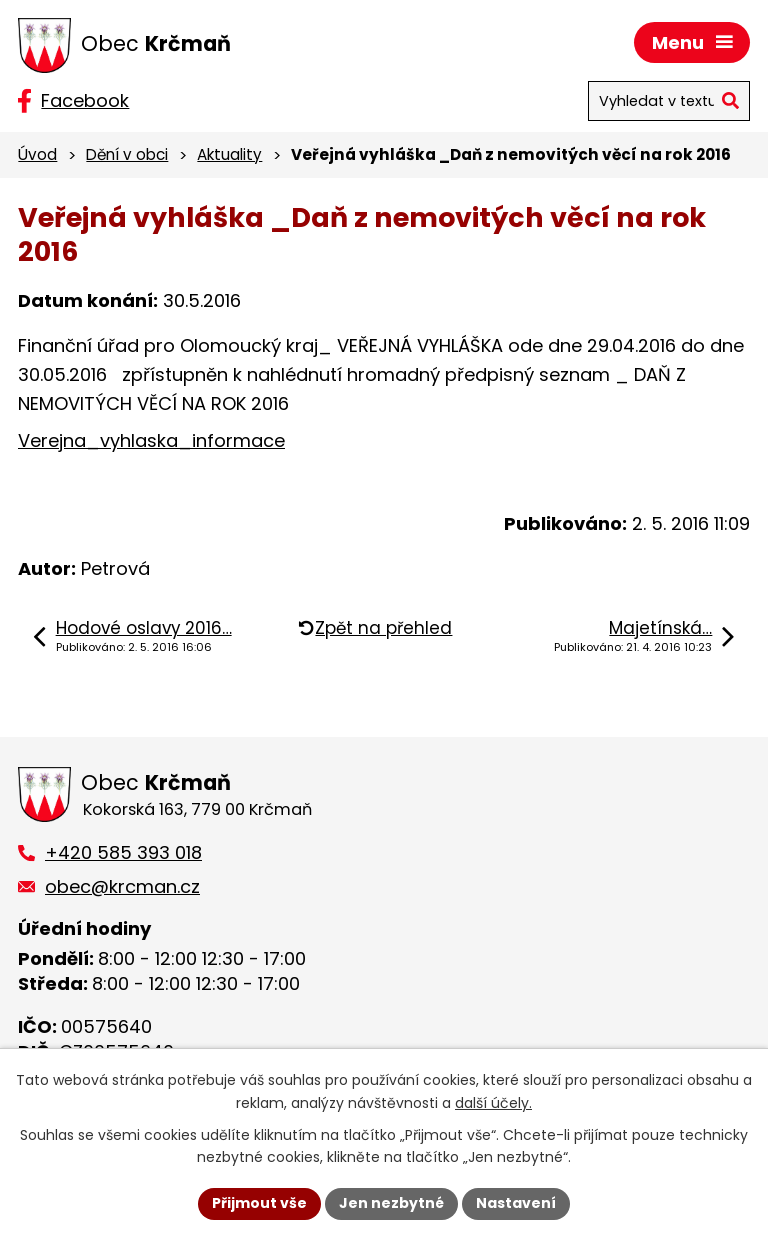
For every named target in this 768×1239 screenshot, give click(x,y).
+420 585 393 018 (123, 852)
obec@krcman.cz (122, 886)
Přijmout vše (259, 1203)
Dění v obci (127, 154)
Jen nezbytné (391, 1203)
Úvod (37, 154)
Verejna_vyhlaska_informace (151, 440)
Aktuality (229, 154)
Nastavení (516, 1203)
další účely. (493, 1103)
